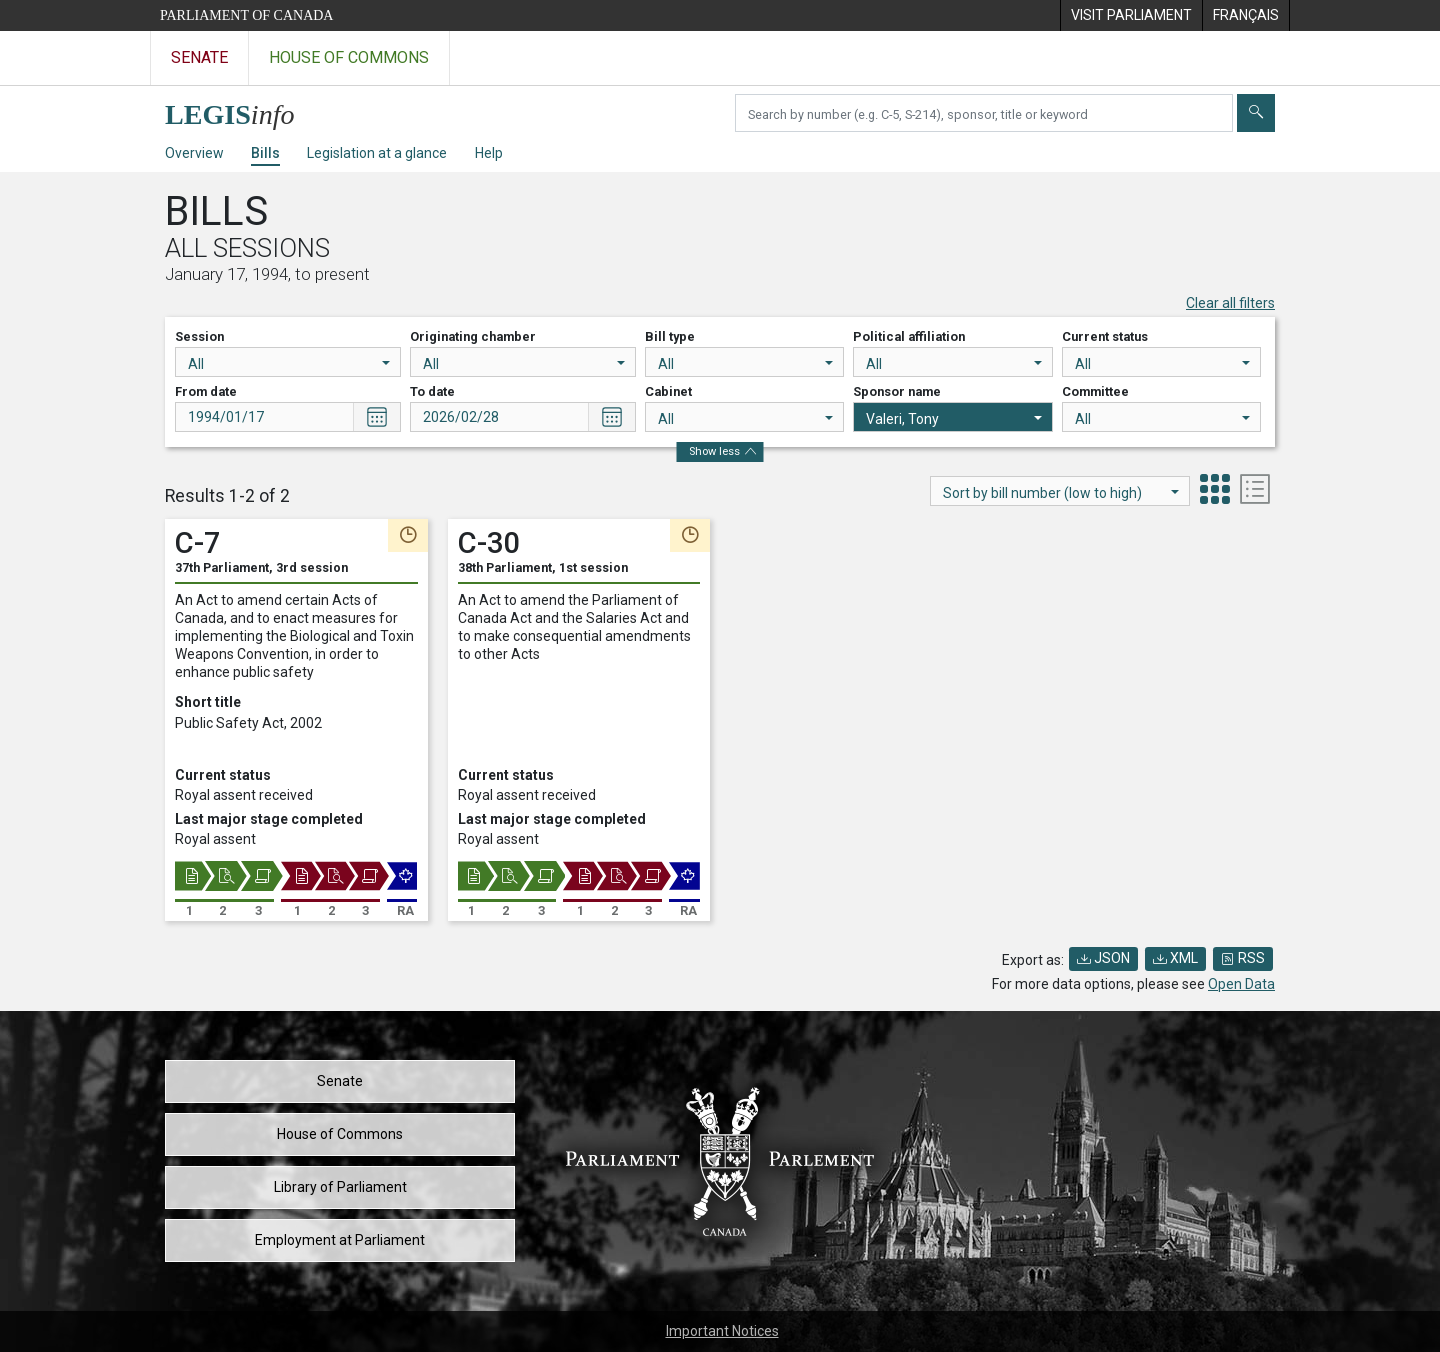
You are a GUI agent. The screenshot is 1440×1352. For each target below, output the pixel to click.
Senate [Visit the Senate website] (199, 57)
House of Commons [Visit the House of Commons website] (349, 57)
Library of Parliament (340, 1187)
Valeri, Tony (953, 419)
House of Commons (340, 1134)
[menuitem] (1131, 15)
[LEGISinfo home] (241, 109)
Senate (340, 1081)
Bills (265, 153)
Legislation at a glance (377, 153)
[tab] (1215, 491)
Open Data (1241, 984)
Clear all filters (1230, 303)
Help (489, 153)
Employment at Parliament (340, 1240)
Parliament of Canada (246, 15)
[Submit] (1256, 113)
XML (1175, 958)
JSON (1103, 958)
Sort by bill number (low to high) (1061, 493)
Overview (194, 153)
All (289, 364)
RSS (1243, 958)
